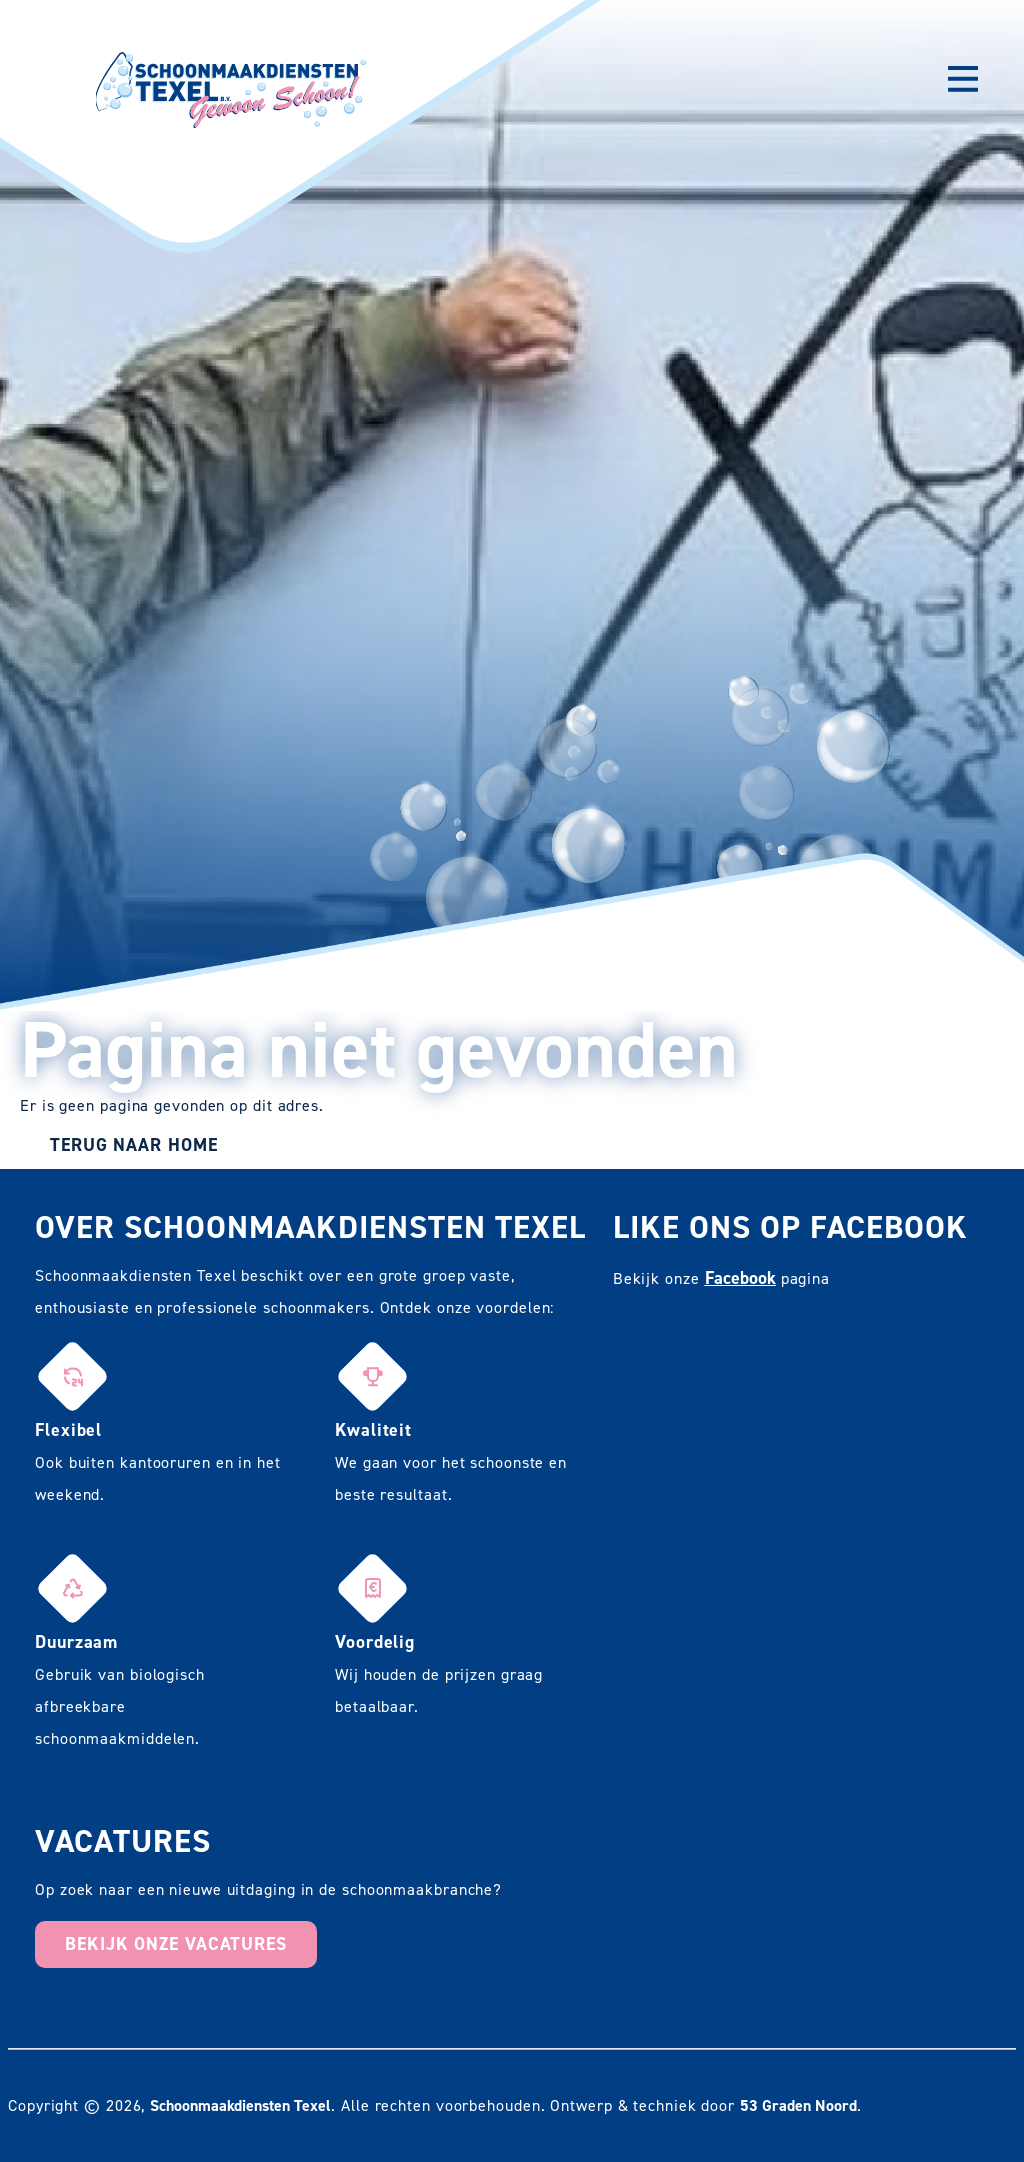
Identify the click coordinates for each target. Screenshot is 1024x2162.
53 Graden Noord (798, 2105)
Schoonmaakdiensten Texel (240, 2105)
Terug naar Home (134, 1145)
